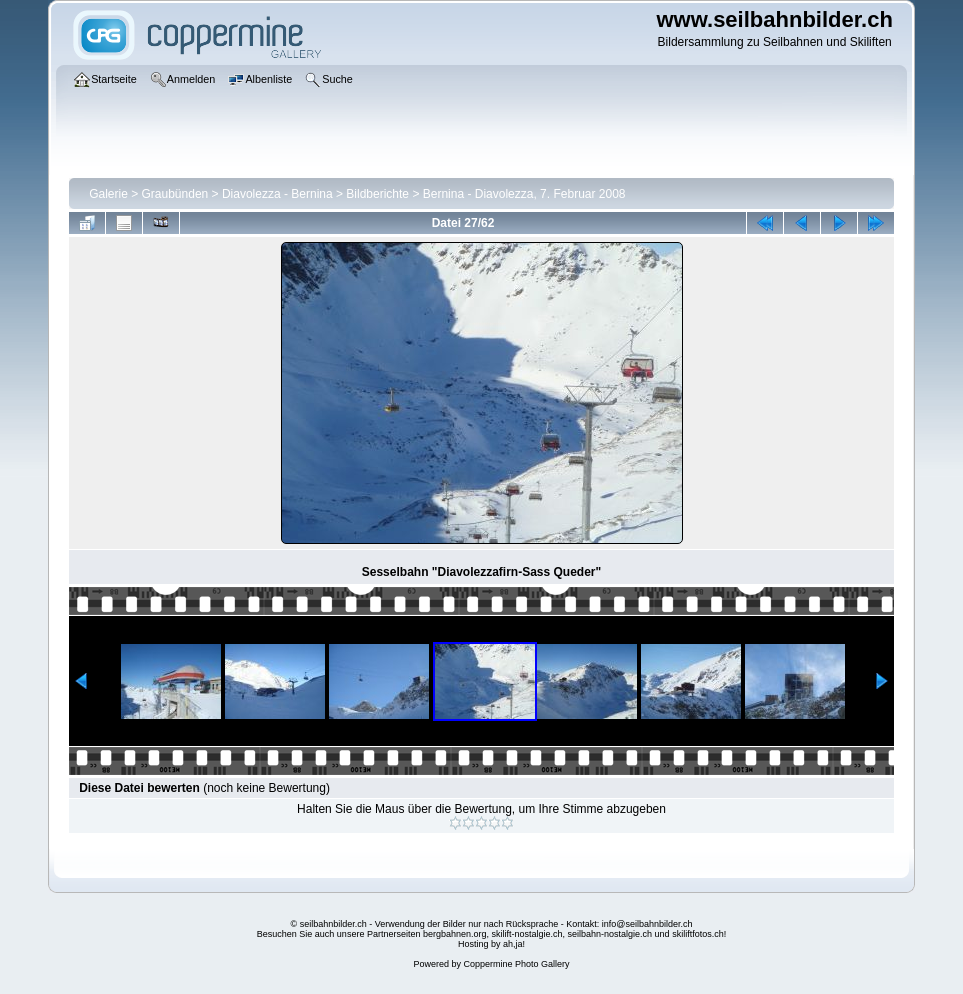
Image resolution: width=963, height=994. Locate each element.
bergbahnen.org (455, 934)
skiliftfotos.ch (698, 934)
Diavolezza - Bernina (277, 194)
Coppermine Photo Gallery (516, 964)
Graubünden (175, 194)
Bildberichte (377, 194)
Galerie (108, 194)
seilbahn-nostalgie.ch (610, 934)
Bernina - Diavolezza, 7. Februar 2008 (524, 194)
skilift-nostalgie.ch (527, 934)
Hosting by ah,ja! (491, 944)
